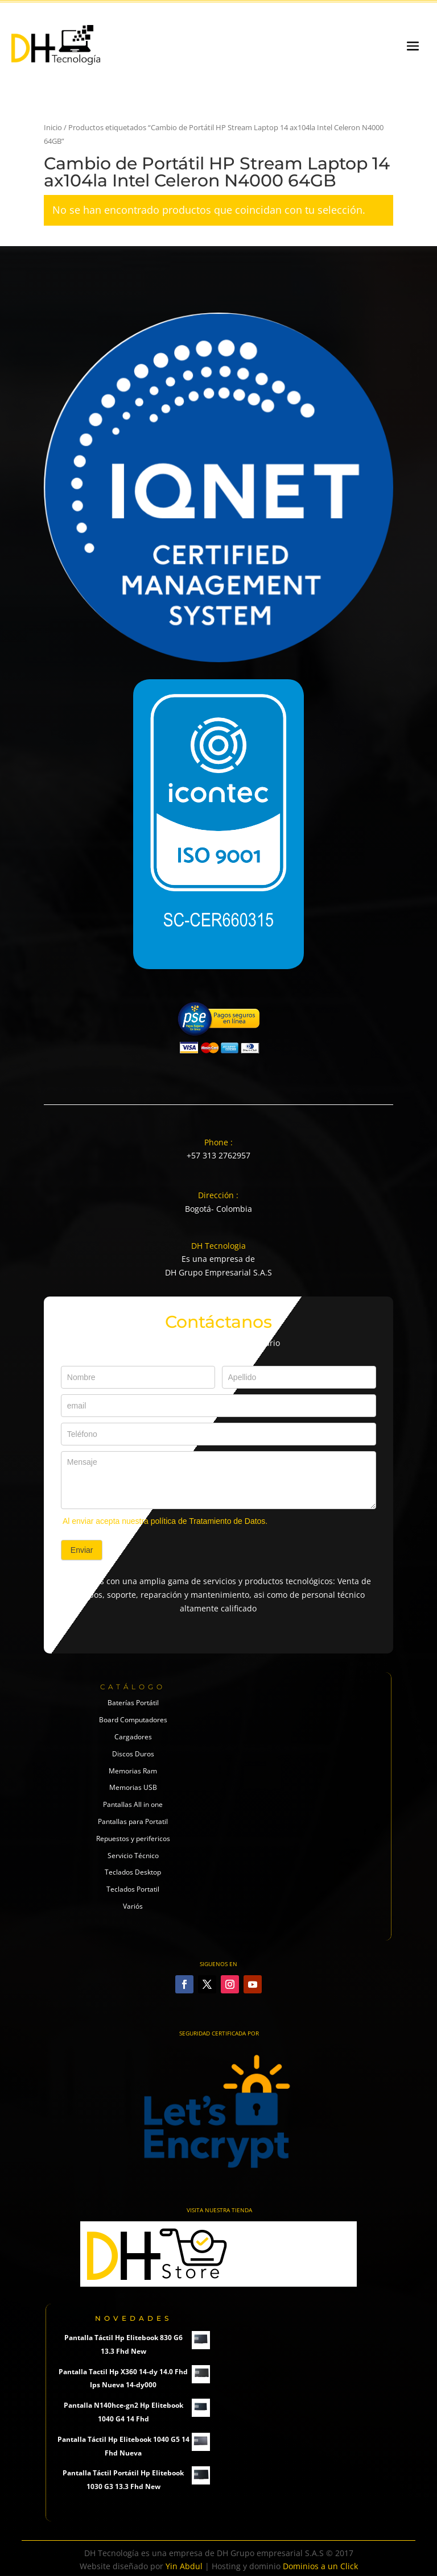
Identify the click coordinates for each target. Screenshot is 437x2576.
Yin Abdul (184, 2566)
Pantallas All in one (133, 1804)
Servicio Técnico (133, 1855)
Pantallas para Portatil (133, 1821)
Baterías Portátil (133, 1702)
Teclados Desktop (133, 1872)
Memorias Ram (133, 1771)
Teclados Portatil (132, 1889)
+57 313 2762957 (218, 1155)
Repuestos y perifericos (133, 1838)
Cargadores (133, 1737)
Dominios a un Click (320, 2566)
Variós (133, 1906)
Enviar (82, 1550)
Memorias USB (133, 1787)
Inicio (53, 127)
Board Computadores (133, 1720)
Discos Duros (133, 1754)
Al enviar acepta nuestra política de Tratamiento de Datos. (165, 1521)
